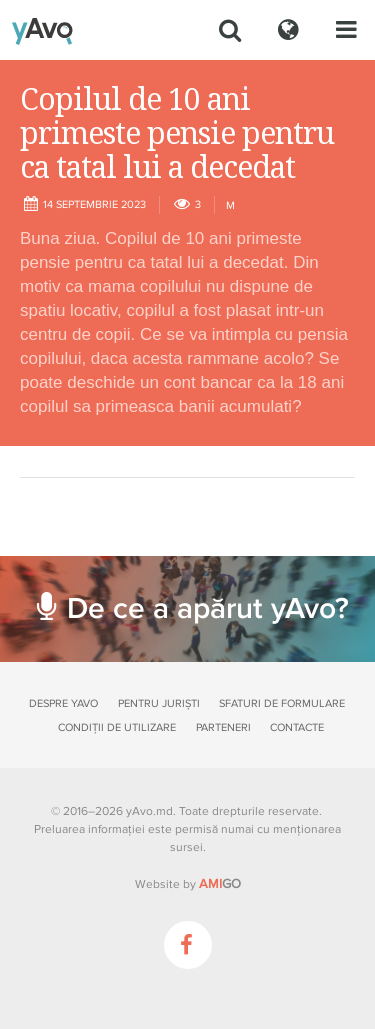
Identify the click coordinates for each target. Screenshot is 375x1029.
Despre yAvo (63, 703)
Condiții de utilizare (117, 727)
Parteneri (223, 727)
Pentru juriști (159, 703)
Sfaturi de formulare (282, 703)
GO (220, 884)
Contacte (297, 727)
